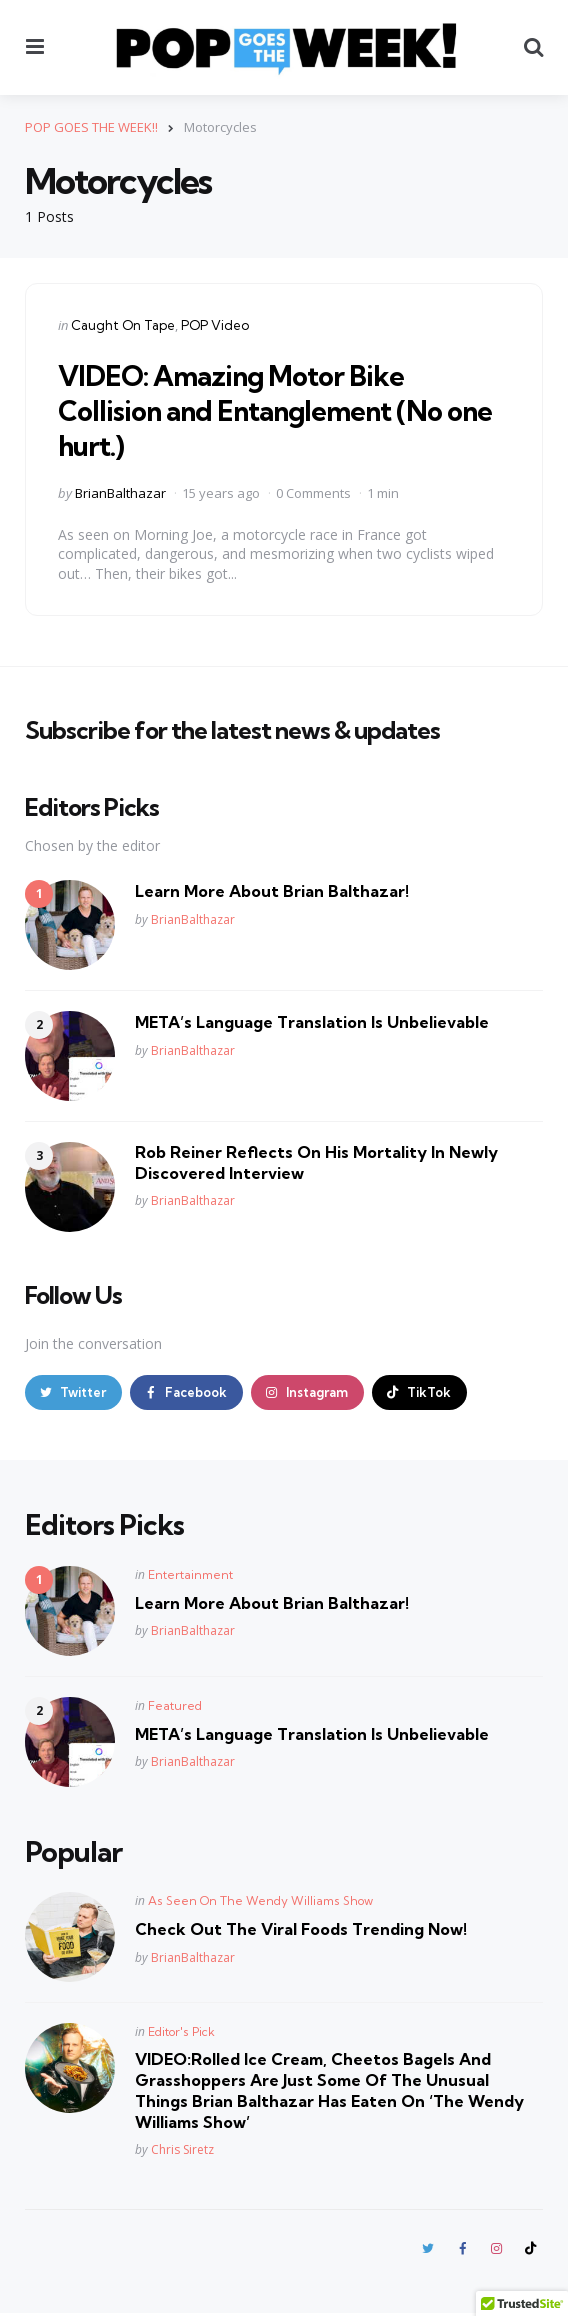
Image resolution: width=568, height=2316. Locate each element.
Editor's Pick (181, 2033)
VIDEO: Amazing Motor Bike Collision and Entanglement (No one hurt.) (282, 409)
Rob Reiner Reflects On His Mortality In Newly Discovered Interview (316, 1162)
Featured (175, 1706)
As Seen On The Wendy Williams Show (260, 1902)
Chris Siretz (182, 2151)
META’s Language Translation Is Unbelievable (312, 1022)
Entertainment (190, 1575)
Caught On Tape (123, 325)
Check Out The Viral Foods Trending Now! (301, 1931)
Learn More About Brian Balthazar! (272, 891)
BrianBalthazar (120, 492)
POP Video (215, 325)
